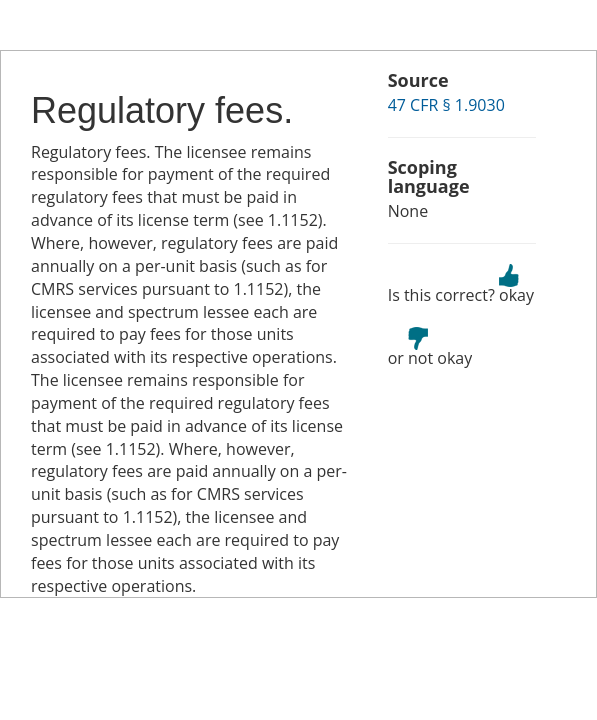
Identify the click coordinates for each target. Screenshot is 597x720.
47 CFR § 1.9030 (446, 105)
